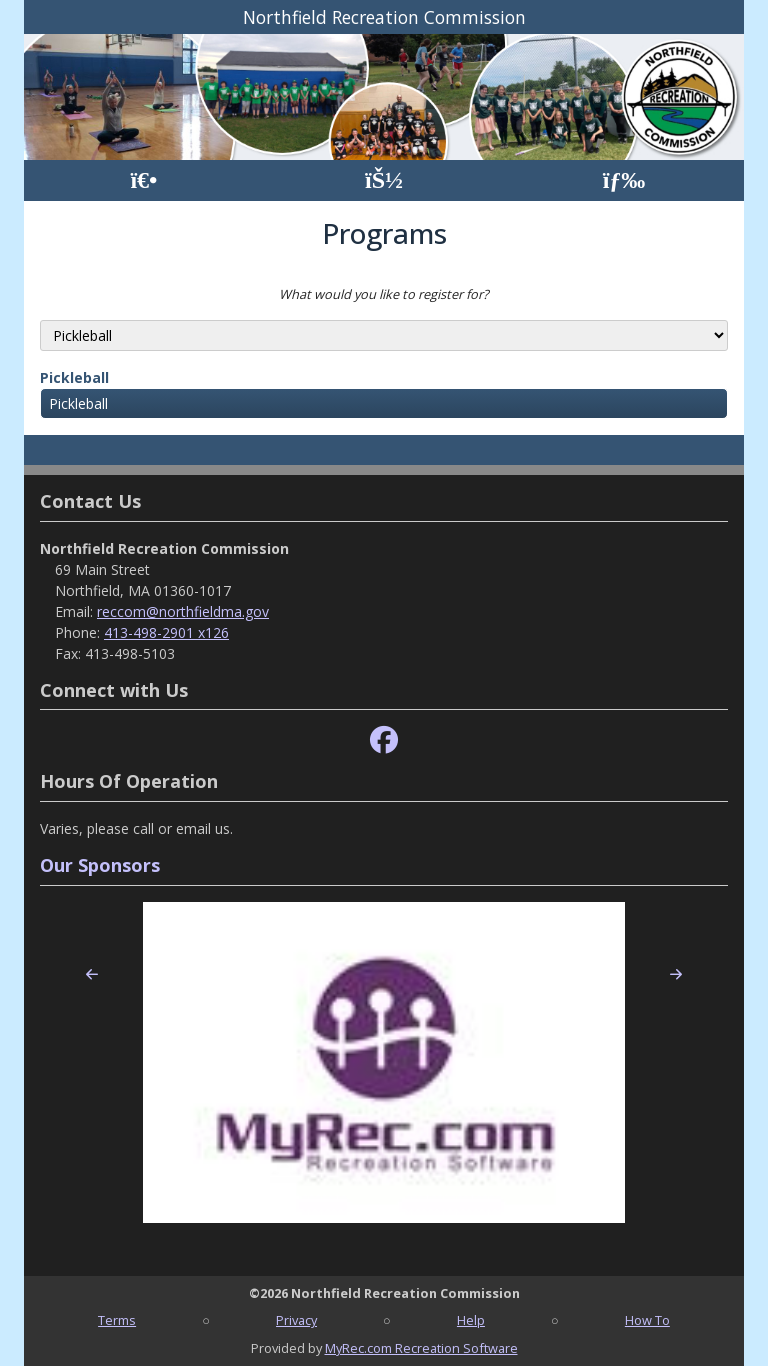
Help (471, 1320)
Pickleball (74, 377)
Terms (117, 1320)
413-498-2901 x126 (166, 632)
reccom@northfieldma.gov (183, 611)
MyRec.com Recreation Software (421, 1348)
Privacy (296, 1320)
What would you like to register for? (384, 294)
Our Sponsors (100, 865)
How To (647, 1320)
